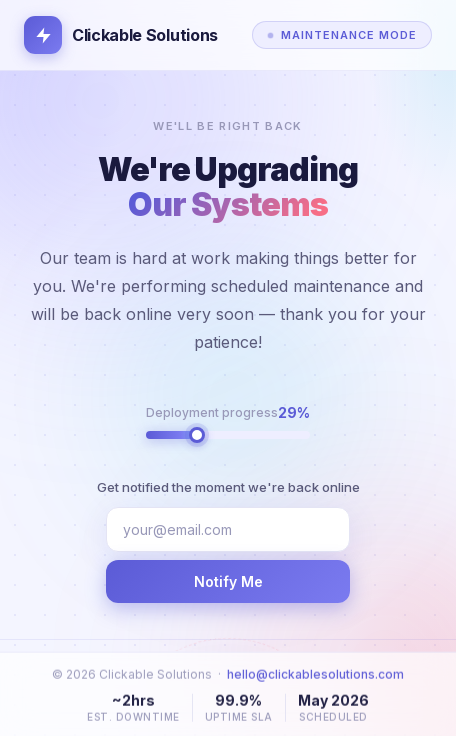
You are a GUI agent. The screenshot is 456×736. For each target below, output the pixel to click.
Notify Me (227, 581)
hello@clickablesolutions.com (315, 680)
